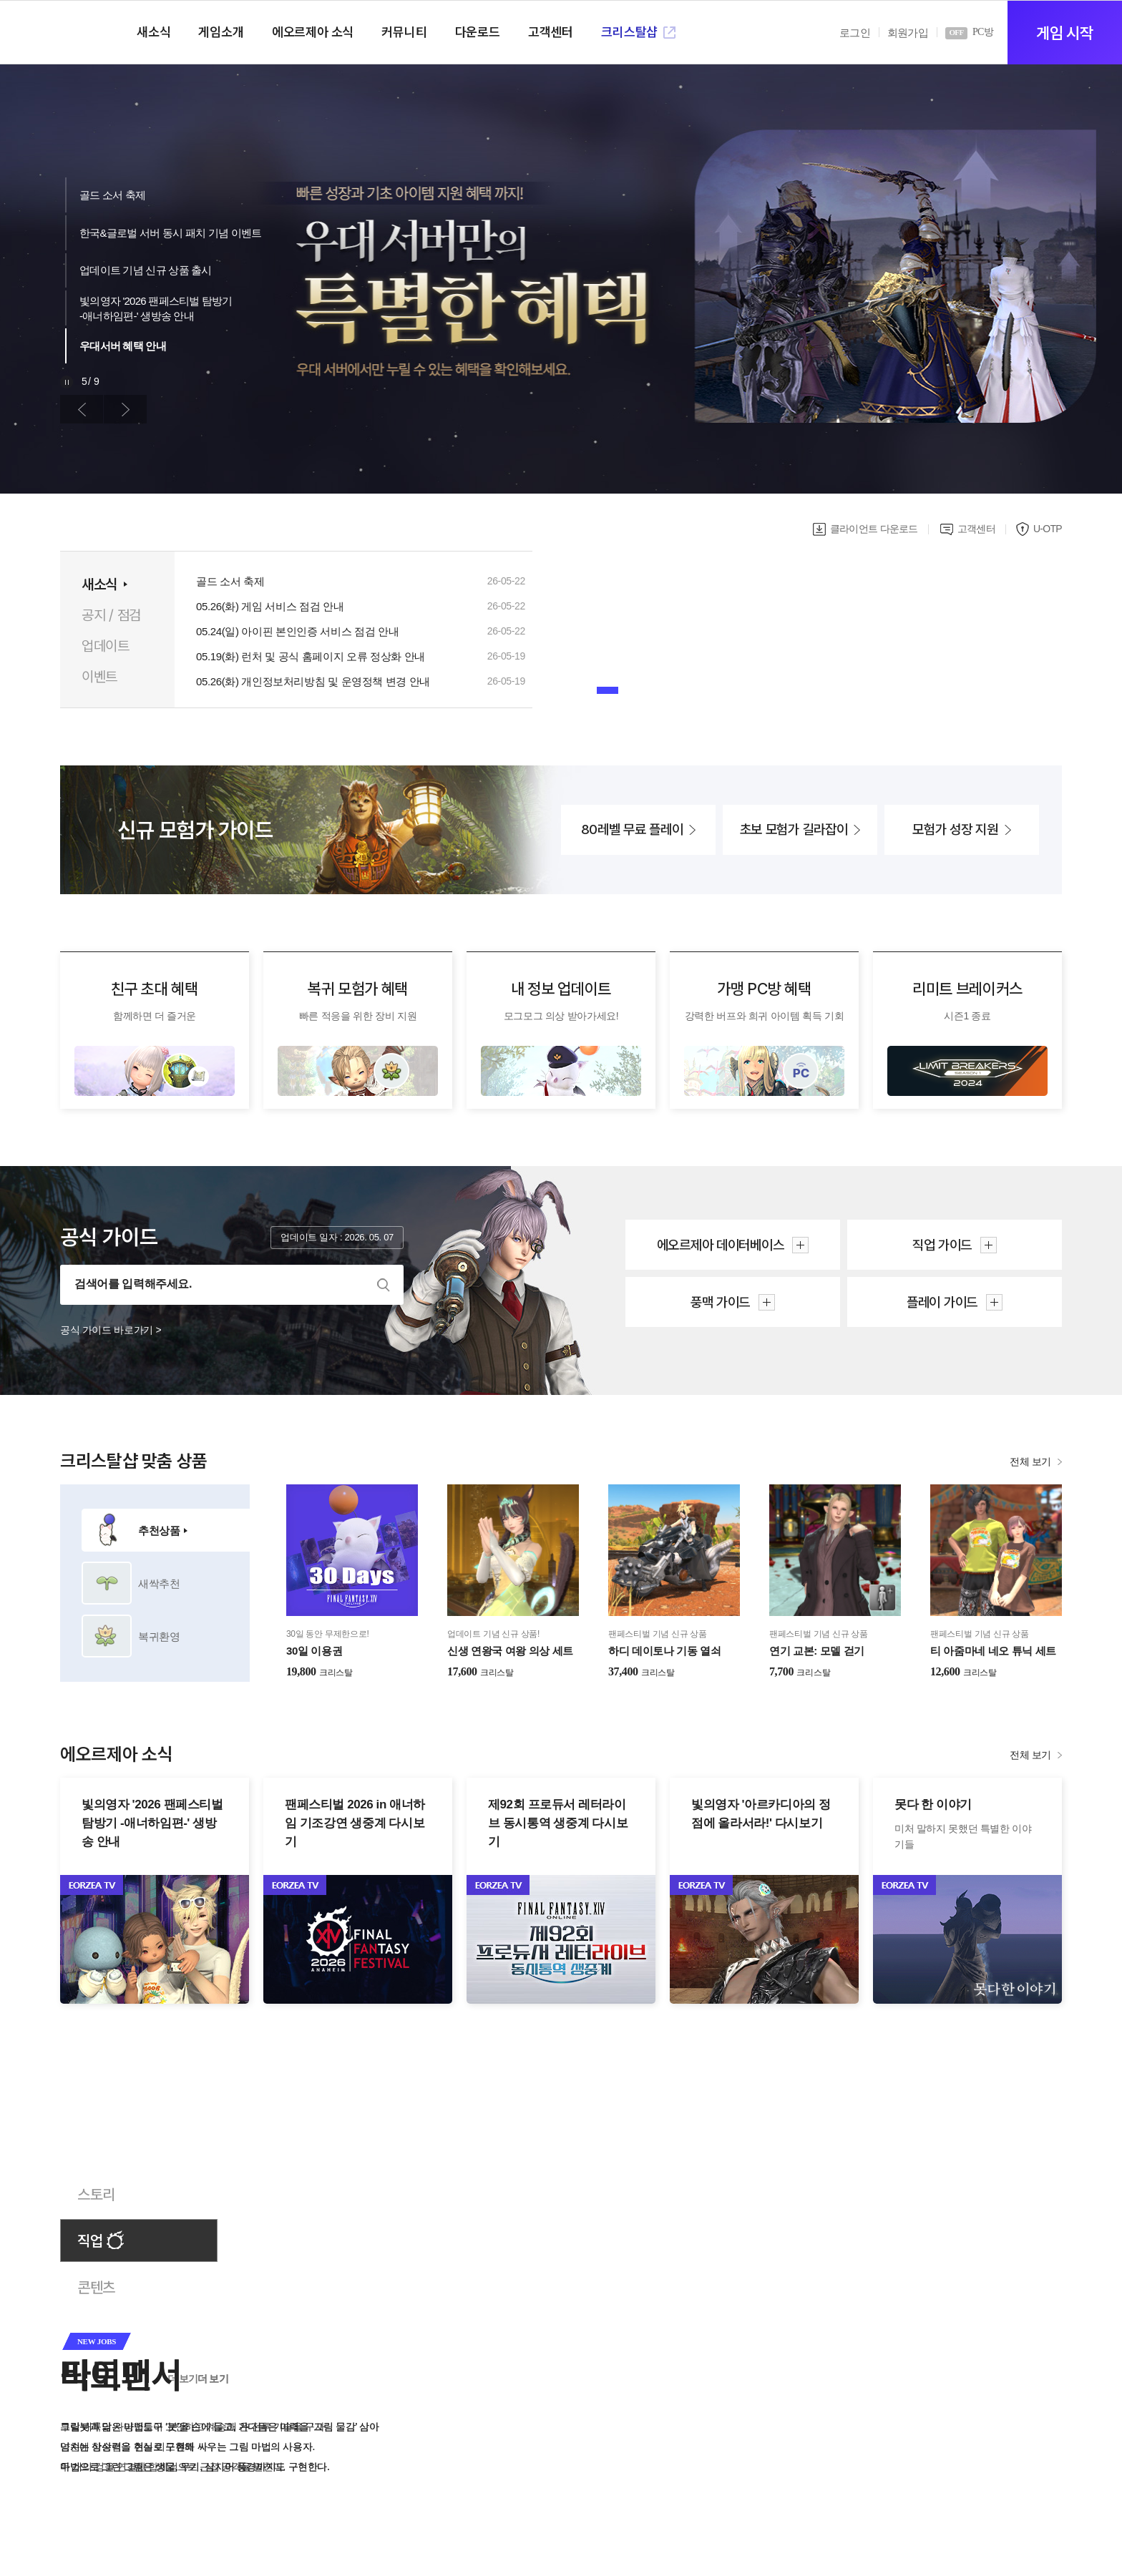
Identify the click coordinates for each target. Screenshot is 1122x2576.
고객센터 (976, 529)
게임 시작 (1064, 33)
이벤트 (99, 676)
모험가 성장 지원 (954, 829)
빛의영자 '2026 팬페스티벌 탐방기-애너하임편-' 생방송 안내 (156, 308)
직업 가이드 (942, 1245)
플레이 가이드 (942, 1302)
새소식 (99, 584)
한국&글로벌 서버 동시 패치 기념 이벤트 (170, 233)
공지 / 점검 (111, 615)
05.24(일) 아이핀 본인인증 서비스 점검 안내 (297, 631)
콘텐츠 (96, 2287)
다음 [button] (125, 409)
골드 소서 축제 (112, 195)
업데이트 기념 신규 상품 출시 (145, 270)
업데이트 (106, 646)
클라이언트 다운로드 (874, 529)
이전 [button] (81, 409)
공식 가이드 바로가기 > (110, 1330)
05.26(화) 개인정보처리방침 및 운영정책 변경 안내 (313, 681)
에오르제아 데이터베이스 (720, 1245)
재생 (66, 382)
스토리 (96, 2194)
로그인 (854, 33)
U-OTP (1047, 529)
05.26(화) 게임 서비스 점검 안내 (269, 606)
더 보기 (212, 2379)
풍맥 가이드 (720, 1302)
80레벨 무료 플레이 (632, 829)
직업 (89, 2241)
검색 (383, 1284)
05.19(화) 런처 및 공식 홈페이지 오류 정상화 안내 (310, 656)
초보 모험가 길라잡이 (794, 829)
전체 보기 (1030, 1461)
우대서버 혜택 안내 (122, 346)
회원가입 (907, 33)
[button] (607, 690)
